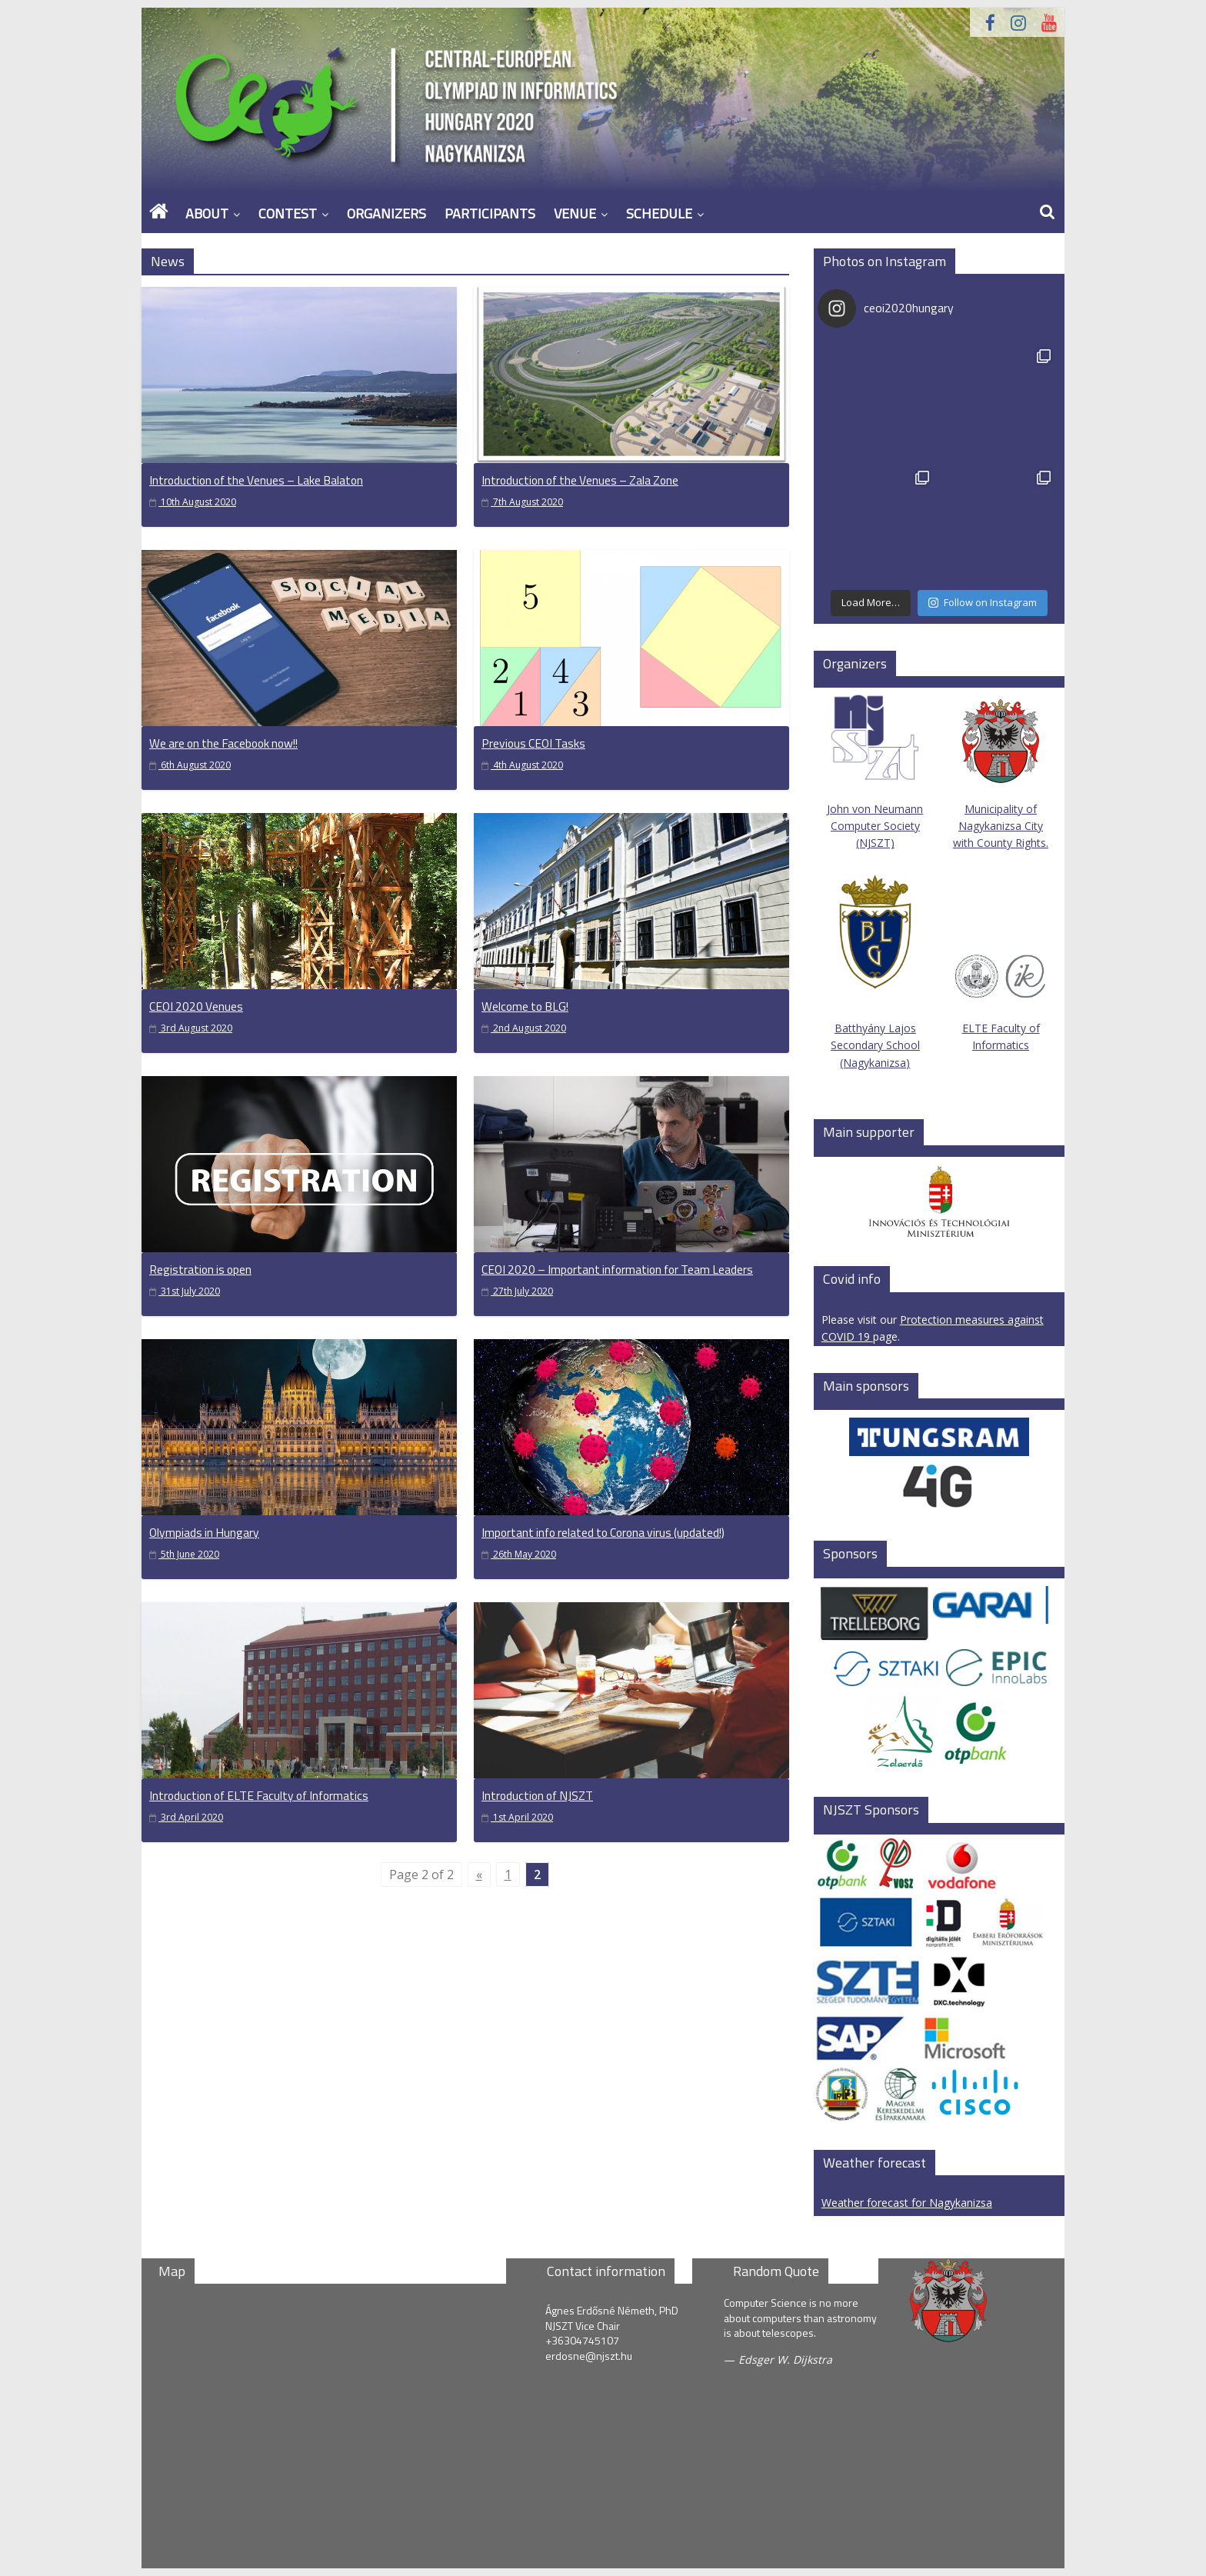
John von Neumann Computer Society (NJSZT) (875, 771)
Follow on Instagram (982, 602)
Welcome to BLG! (524, 1006)
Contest (287, 213)
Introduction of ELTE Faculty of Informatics (258, 1795)
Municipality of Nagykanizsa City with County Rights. (1000, 826)
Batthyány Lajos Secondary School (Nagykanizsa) (875, 1045)
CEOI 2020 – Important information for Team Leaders (617, 1269)
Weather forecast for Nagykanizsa (906, 2202)
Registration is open (200, 1269)
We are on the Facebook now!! (223, 743)
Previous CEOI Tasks (533, 743)
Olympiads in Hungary (204, 1532)
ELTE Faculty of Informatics (1000, 1001)
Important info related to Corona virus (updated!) (603, 1532)
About (206, 213)
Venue (575, 213)
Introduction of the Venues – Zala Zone (579, 480)
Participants (490, 213)
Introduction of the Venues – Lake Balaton (256, 480)
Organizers (386, 213)
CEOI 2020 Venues (196, 1006)
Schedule (659, 213)
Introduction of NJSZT (537, 1795)
